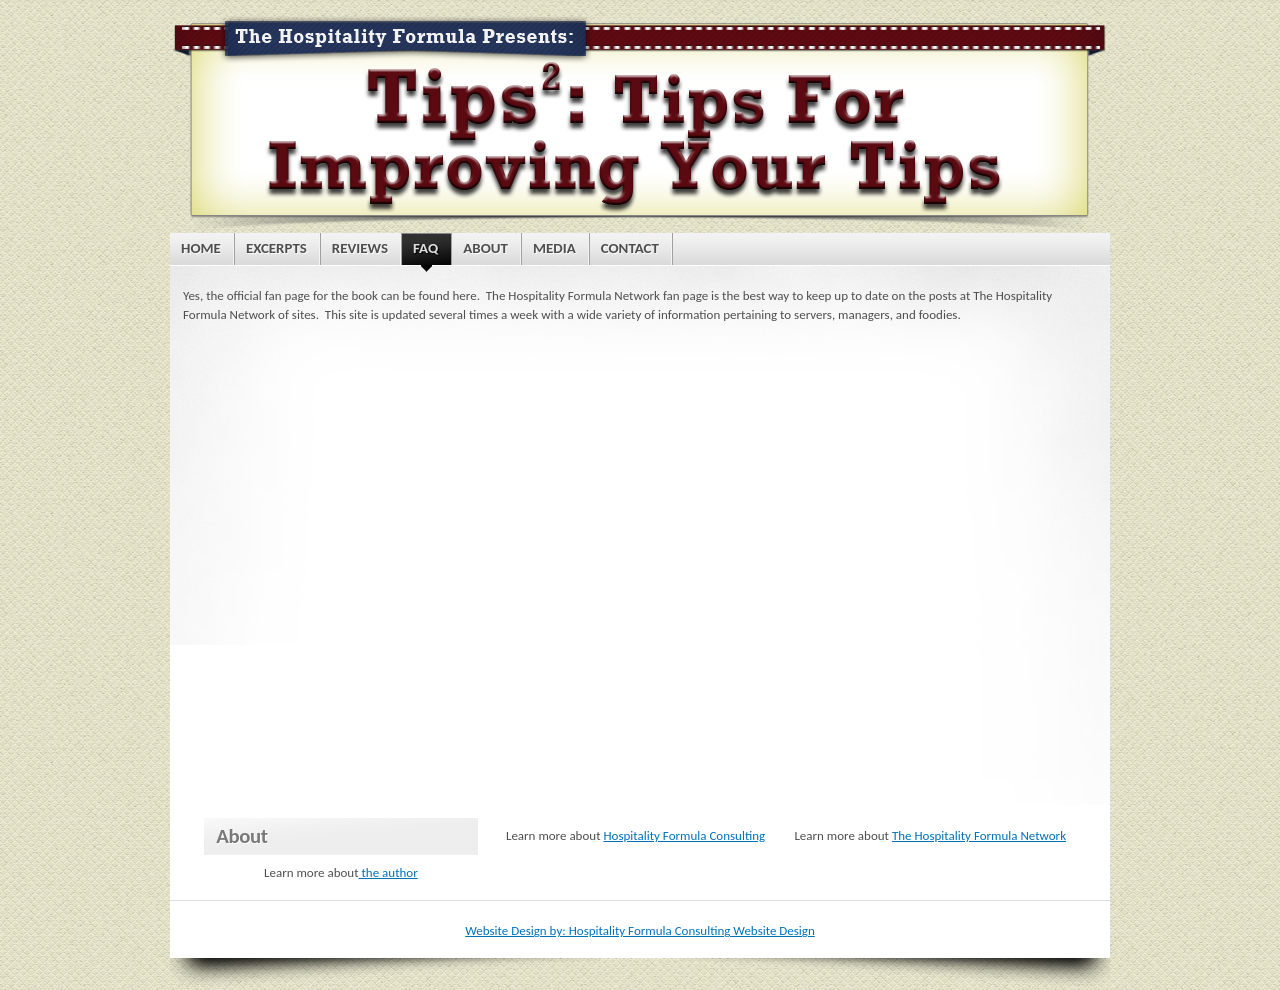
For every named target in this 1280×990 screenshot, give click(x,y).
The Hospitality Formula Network (979, 835)
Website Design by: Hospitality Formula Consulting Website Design (640, 930)
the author (388, 872)
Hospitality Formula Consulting (684, 835)
